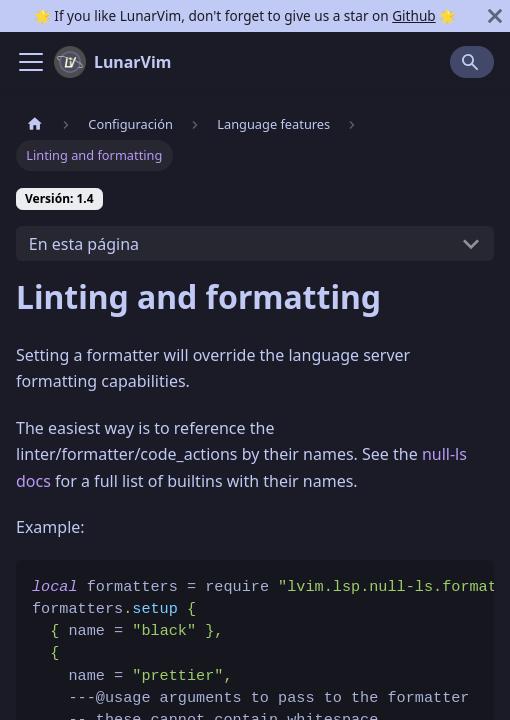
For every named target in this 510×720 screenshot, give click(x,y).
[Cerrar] (495, 16)
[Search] (472, 62)
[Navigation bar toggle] (31, 62)
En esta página (84, 244)
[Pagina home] (35, 123)
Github (413, 15)
